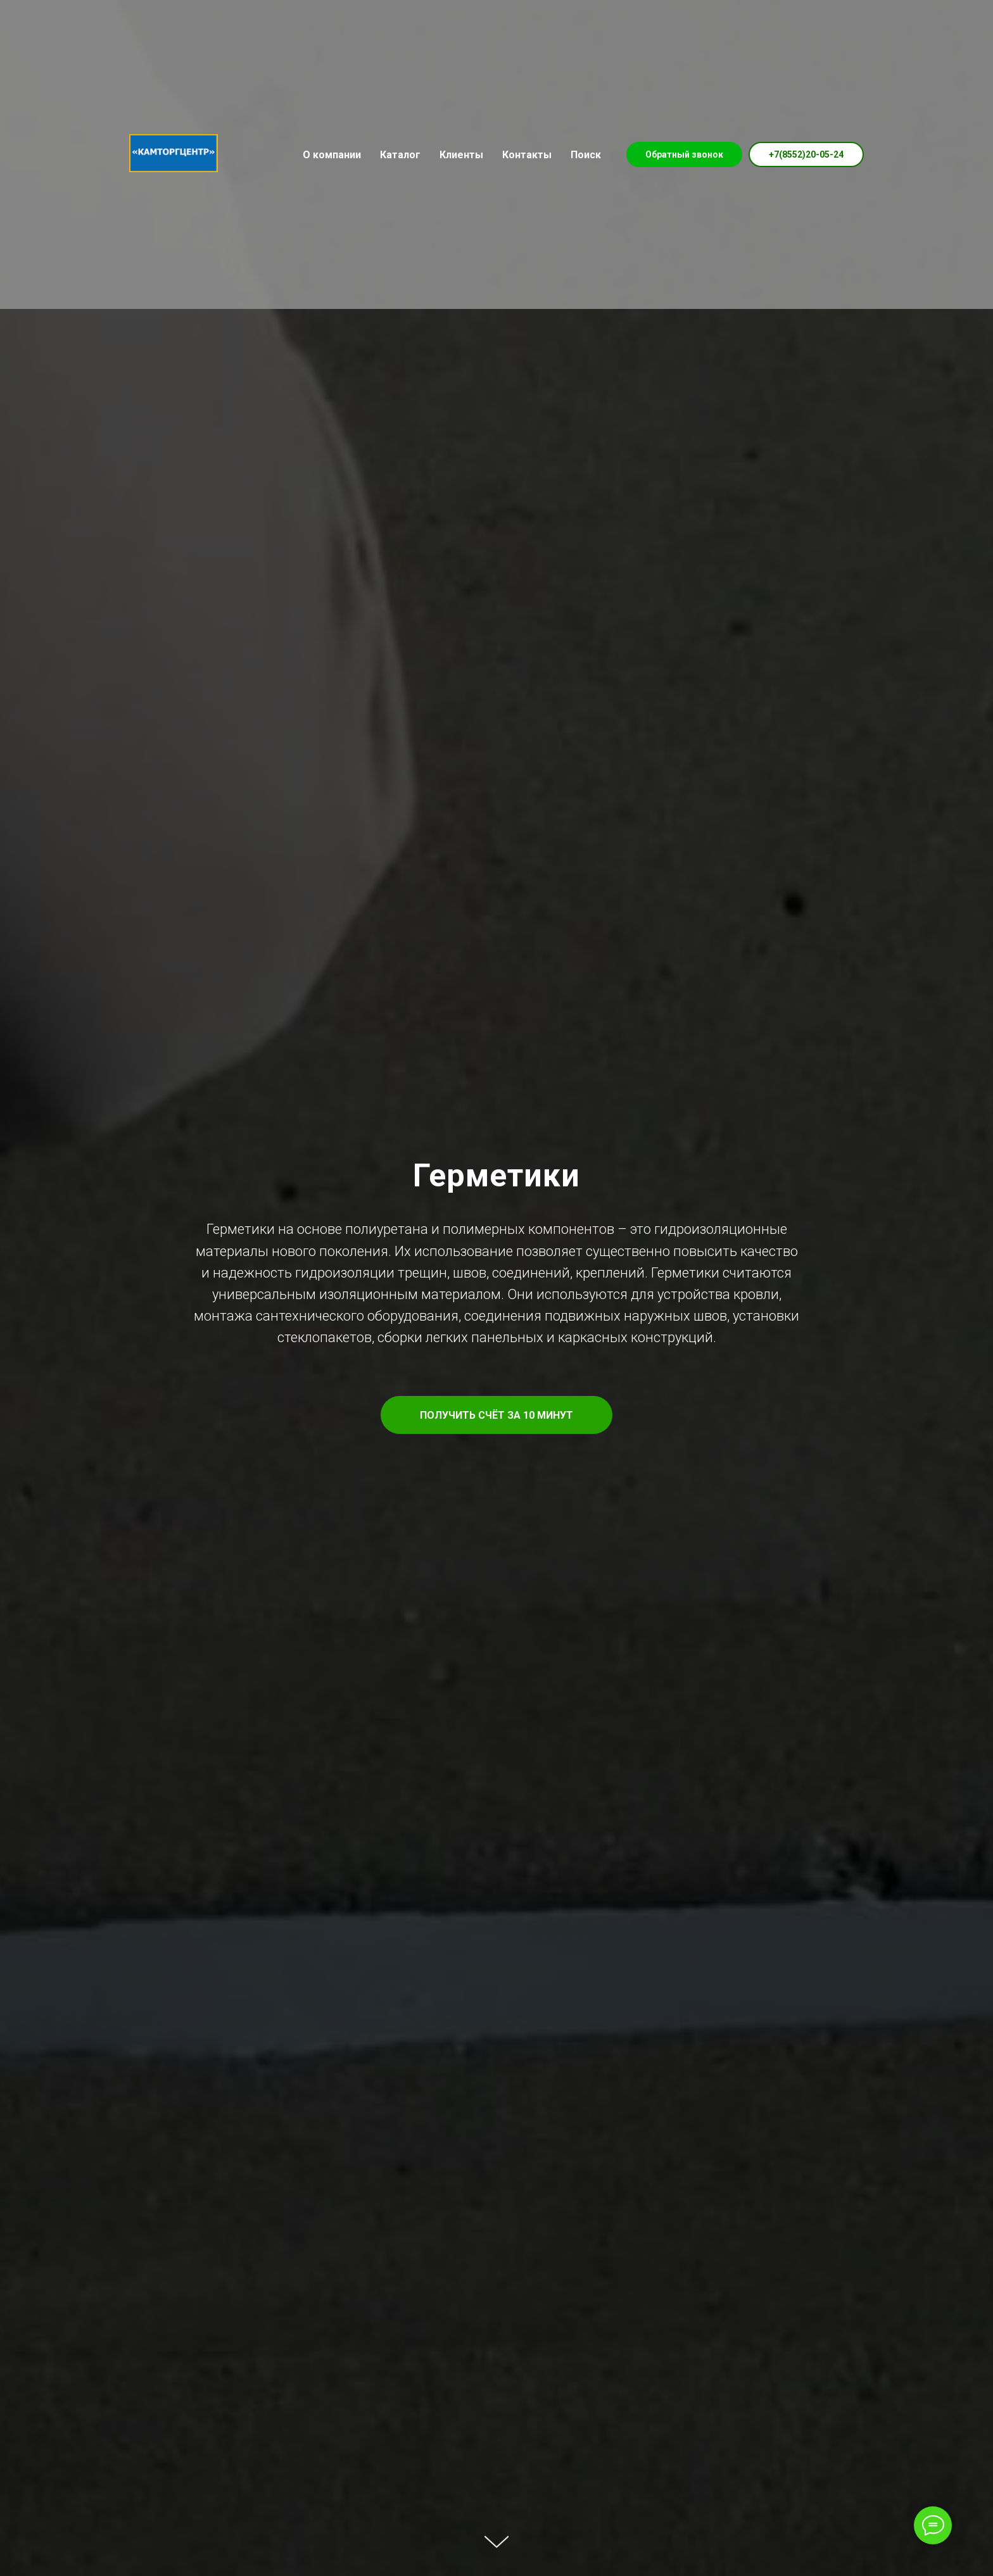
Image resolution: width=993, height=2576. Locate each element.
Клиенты (461, 155)
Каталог (400, 155)
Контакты (527, 155)
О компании (332, 155)
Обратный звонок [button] (684, 154)
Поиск (586, 155)
